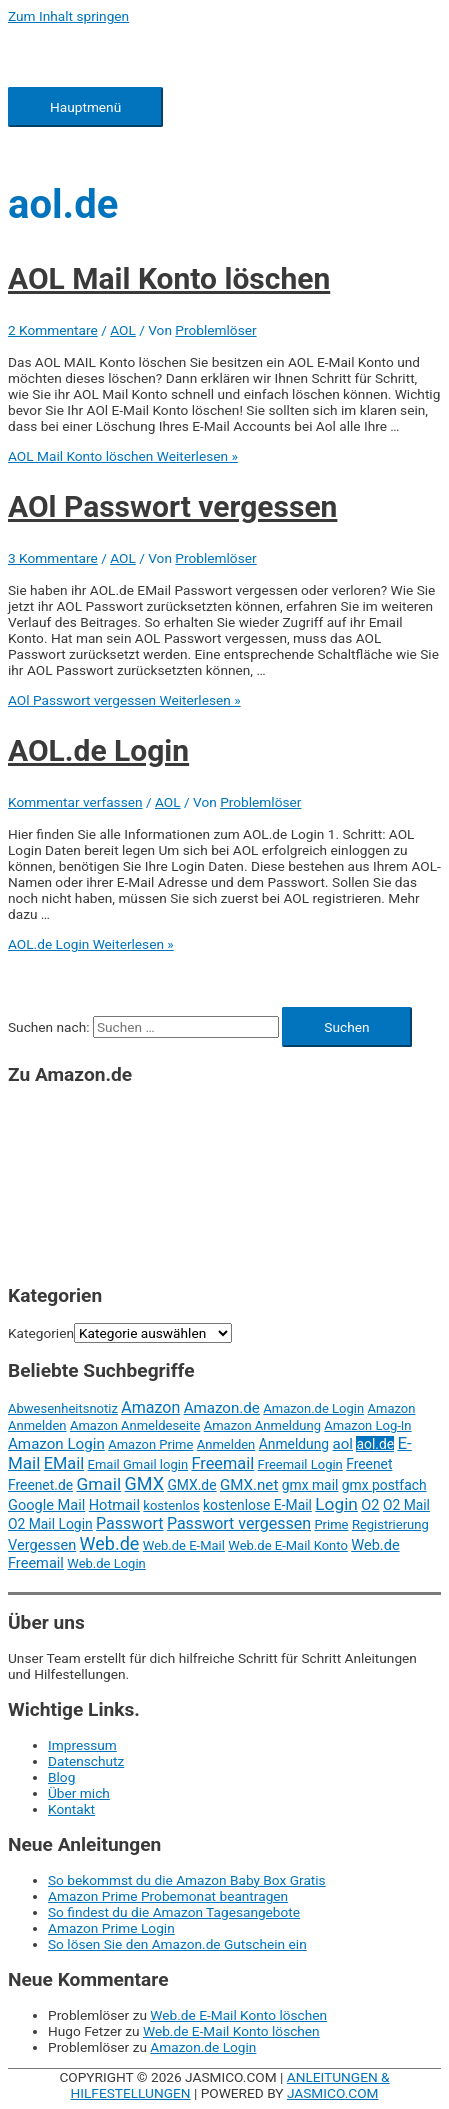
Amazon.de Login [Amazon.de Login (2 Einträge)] (313, 1408)
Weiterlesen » (123, 456)
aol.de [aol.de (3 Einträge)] (375, 1444)
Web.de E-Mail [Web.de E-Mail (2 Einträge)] (184, 1545)
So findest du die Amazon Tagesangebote (174, 1912)
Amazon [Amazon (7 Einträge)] (150, 1407)
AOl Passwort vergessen (172, 506)
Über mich (79, 1793)
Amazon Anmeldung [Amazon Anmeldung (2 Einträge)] (262, 1425)
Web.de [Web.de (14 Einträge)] (110, 1543)
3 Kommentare (53, 558)
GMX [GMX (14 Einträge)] (144, 1483)
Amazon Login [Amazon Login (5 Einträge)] (56, 1444)
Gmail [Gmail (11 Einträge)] (98, 1484)
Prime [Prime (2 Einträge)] (331, 1524)
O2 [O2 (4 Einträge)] (370, 1505)
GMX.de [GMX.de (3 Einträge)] (191, 1485)
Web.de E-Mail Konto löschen (238, 2015)
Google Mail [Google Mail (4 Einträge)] (46, 1505)
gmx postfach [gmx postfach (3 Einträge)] (384, 1485)
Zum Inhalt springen (68, 16)
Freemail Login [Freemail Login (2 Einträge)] (300, 1464)
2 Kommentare (53, 330)
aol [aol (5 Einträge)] (343, 1444)
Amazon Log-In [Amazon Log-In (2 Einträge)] (367, 1425)
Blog (61, 1777)
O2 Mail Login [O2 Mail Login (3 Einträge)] (50, 1524)
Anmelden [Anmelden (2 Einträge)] (226, 1444)
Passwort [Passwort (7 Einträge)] (129, 1523)
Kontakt (71, 1809)
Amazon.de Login (203, 2047)
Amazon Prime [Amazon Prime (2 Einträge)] (150, 1444)
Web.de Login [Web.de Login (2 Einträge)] (106, 1563)
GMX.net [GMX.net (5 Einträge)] (249, 1485)
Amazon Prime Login (111, 1928)
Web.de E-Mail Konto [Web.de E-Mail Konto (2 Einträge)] (287, 1545)
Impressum (82, 1745)
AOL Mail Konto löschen (169, 278)
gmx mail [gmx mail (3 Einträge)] (310, 1485)
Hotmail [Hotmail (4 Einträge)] (114, 1505)
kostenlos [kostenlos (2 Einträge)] (171, 1505)
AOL (123, 330)
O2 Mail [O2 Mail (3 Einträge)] (406, 1505)
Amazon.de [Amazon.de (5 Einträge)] (222, 1408)
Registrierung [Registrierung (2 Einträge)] (390, 1524)
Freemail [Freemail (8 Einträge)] (222, 1463)
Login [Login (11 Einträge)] (336, 1504)
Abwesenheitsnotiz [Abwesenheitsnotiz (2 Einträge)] (63, 1408)
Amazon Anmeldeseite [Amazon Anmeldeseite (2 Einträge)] (135, 1425)
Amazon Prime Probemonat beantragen (168, 1896)
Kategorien (41, 1333)
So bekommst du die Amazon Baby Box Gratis (187, 1880)
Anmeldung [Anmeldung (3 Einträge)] (294, 1444)
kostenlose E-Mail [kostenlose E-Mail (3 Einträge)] (257, 1505)
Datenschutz (86, 1761)
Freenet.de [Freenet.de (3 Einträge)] (40, 1485)
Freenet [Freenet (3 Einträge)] (369, 1464)
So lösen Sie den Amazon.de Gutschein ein (177, 1944)
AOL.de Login (98, 750)
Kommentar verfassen (75, 802)
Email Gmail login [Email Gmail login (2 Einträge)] (138, 1464)
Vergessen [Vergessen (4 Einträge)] (42, 1545)
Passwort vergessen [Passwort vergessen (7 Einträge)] (239, 1523)
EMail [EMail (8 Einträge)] (64, 1463)
